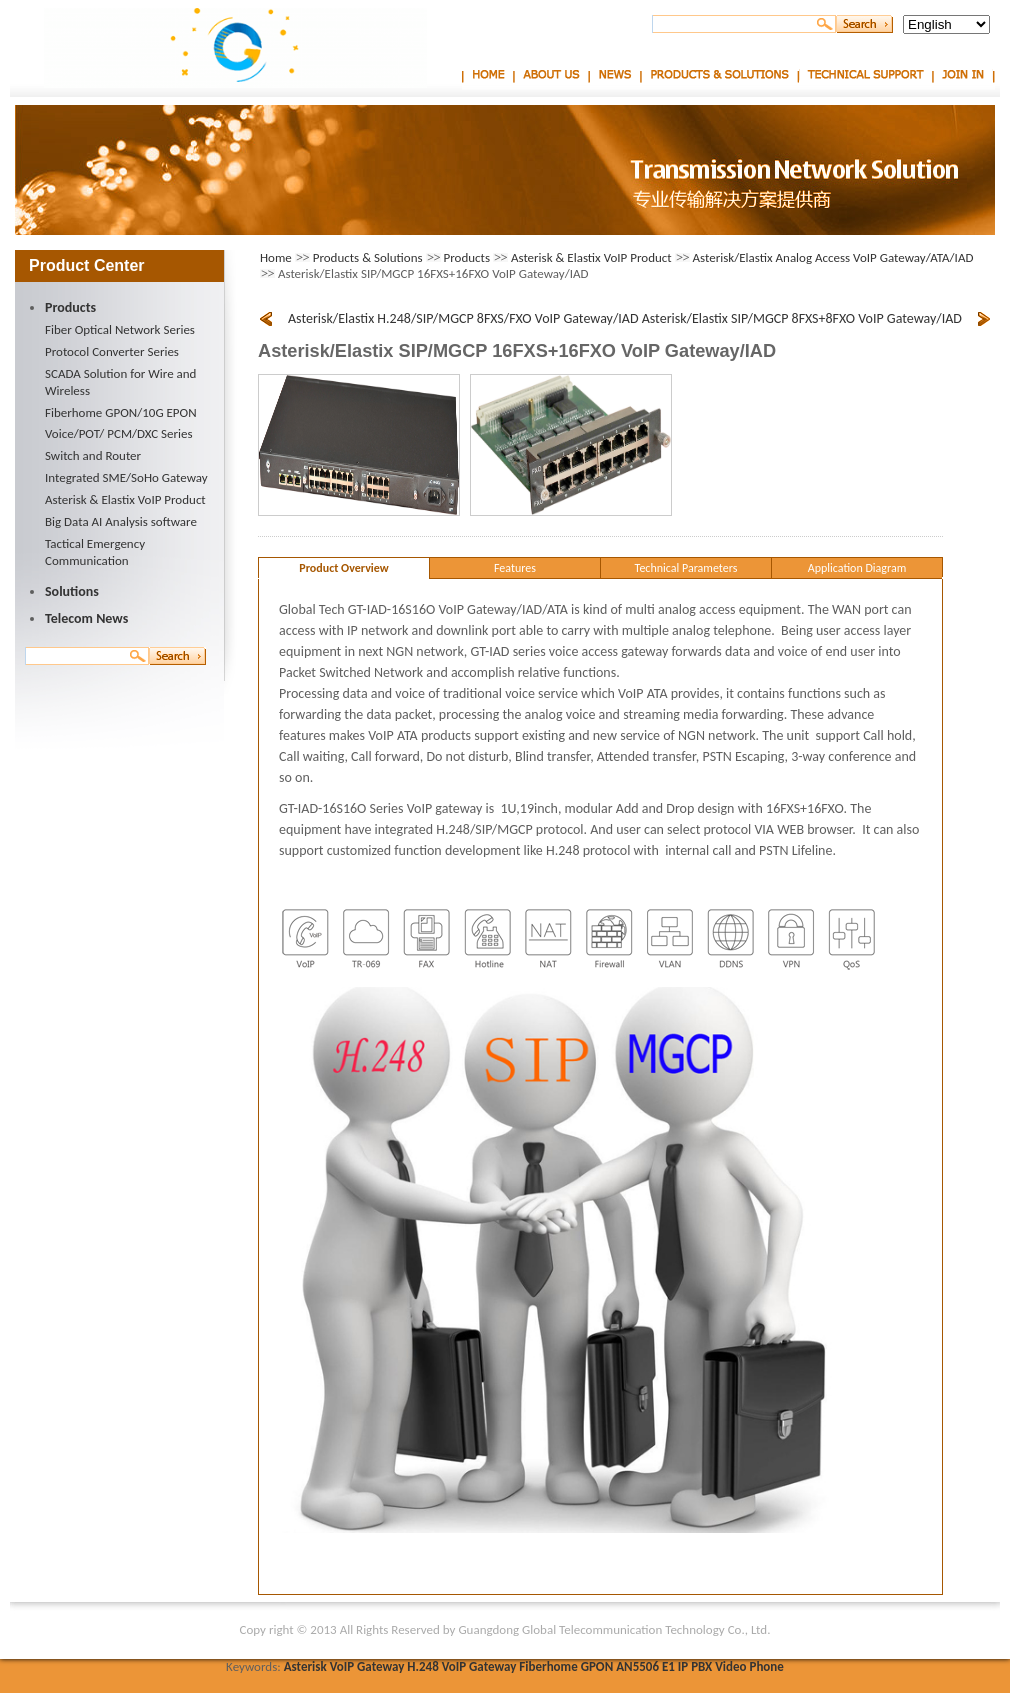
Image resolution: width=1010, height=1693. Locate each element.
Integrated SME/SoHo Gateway (126, 477)
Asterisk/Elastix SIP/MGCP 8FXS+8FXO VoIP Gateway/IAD (802, 318)
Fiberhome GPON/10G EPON (121, 412)
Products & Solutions (719, 73)
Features (515, 568)
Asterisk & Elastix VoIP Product (125, 499)
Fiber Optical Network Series (120, 329)
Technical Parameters (686, 568)
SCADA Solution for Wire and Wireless (120, 382)
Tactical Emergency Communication (95, 552)
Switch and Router (93, 455)
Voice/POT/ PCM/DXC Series (119, 433)
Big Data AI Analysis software (121, 521)
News (615, 73)
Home (488, 73)
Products (467, 257)
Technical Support (865, 73)
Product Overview (343, 568)
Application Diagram (857, 568)
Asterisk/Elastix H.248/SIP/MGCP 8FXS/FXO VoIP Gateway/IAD (463, 318)
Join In (963, 73)
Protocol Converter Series (112, 351)
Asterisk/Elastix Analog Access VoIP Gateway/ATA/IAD (833, 257)
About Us (551, 73)
